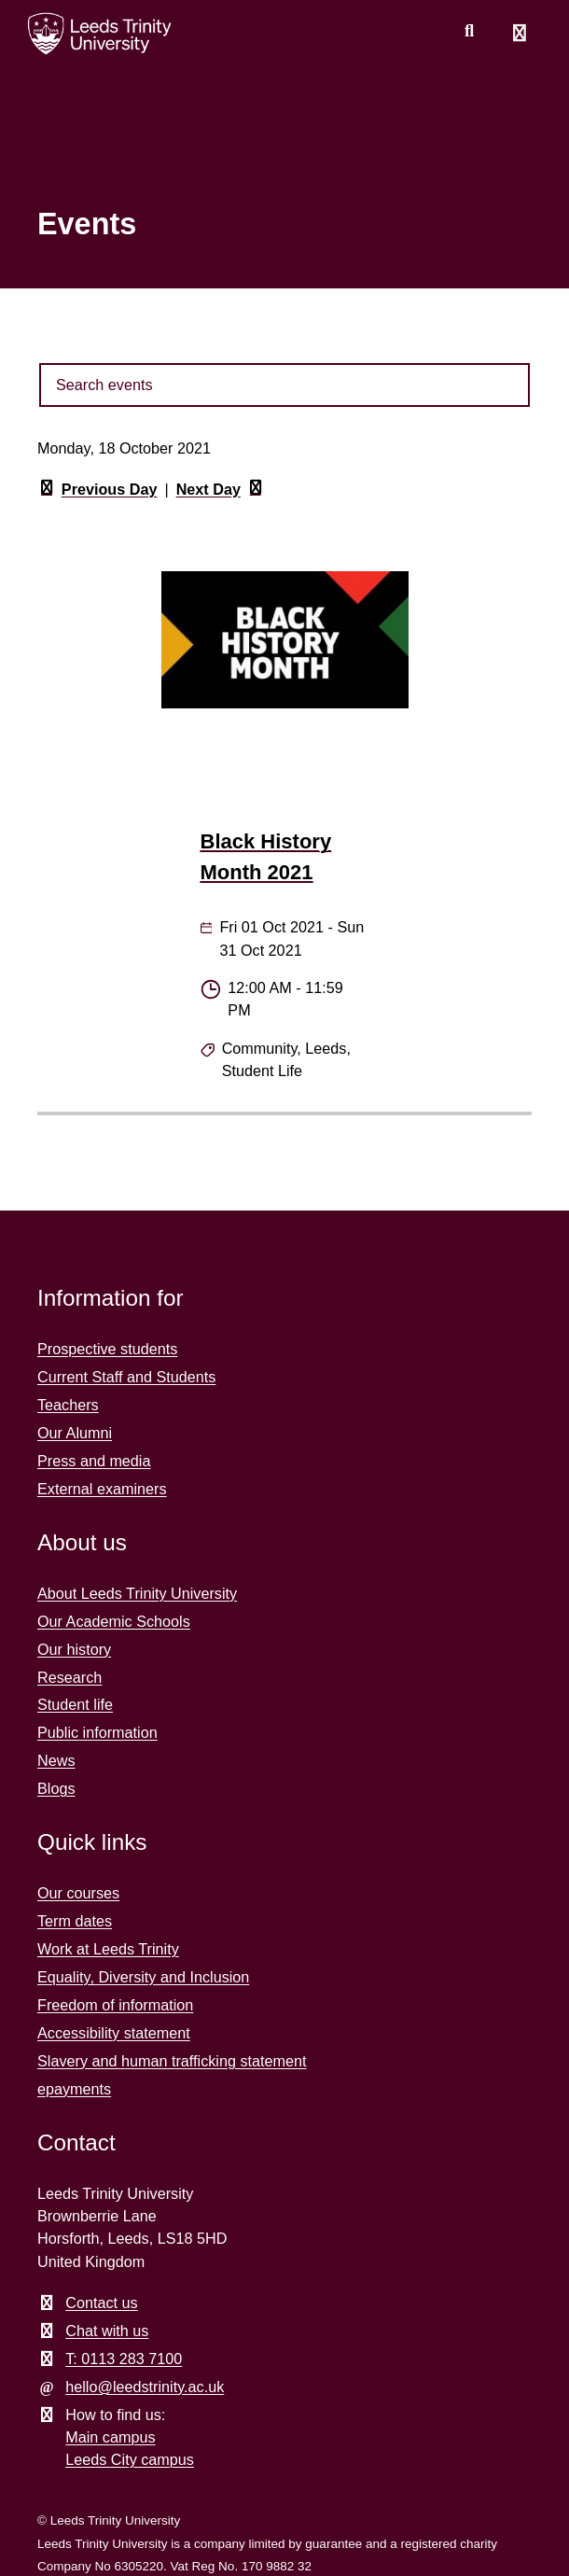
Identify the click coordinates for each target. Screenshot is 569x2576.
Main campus (110, 2437)
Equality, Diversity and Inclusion (143, 1976)
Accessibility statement (113, 2032)
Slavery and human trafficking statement (172, 2060)
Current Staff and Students (126, 1376)
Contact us (101, 2302)
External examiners (102, 1488)
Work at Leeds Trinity (108, 1948)
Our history (74, 1649)
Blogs (56, 1788)
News (56, 1760)
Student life (75, 1704)
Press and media (93, 1460)
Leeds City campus (129, 2459)
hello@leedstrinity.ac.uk (144, 2386)
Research (69, 1677)
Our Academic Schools (113, 1621)
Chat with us (106, 2330)
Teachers (68, 1404)
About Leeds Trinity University (137, 1593)
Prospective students (107, 1348)
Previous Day (97, 490)
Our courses (78, 1892)
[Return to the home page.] (99, 33)
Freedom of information (115, 2004)
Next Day (220, 490)
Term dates (74, 1920)
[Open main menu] (519, 33)
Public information (97, 1732)
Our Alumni (74, 1432)
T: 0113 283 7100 (123, 2358)
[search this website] (469, 30)
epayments (74, 2088)
